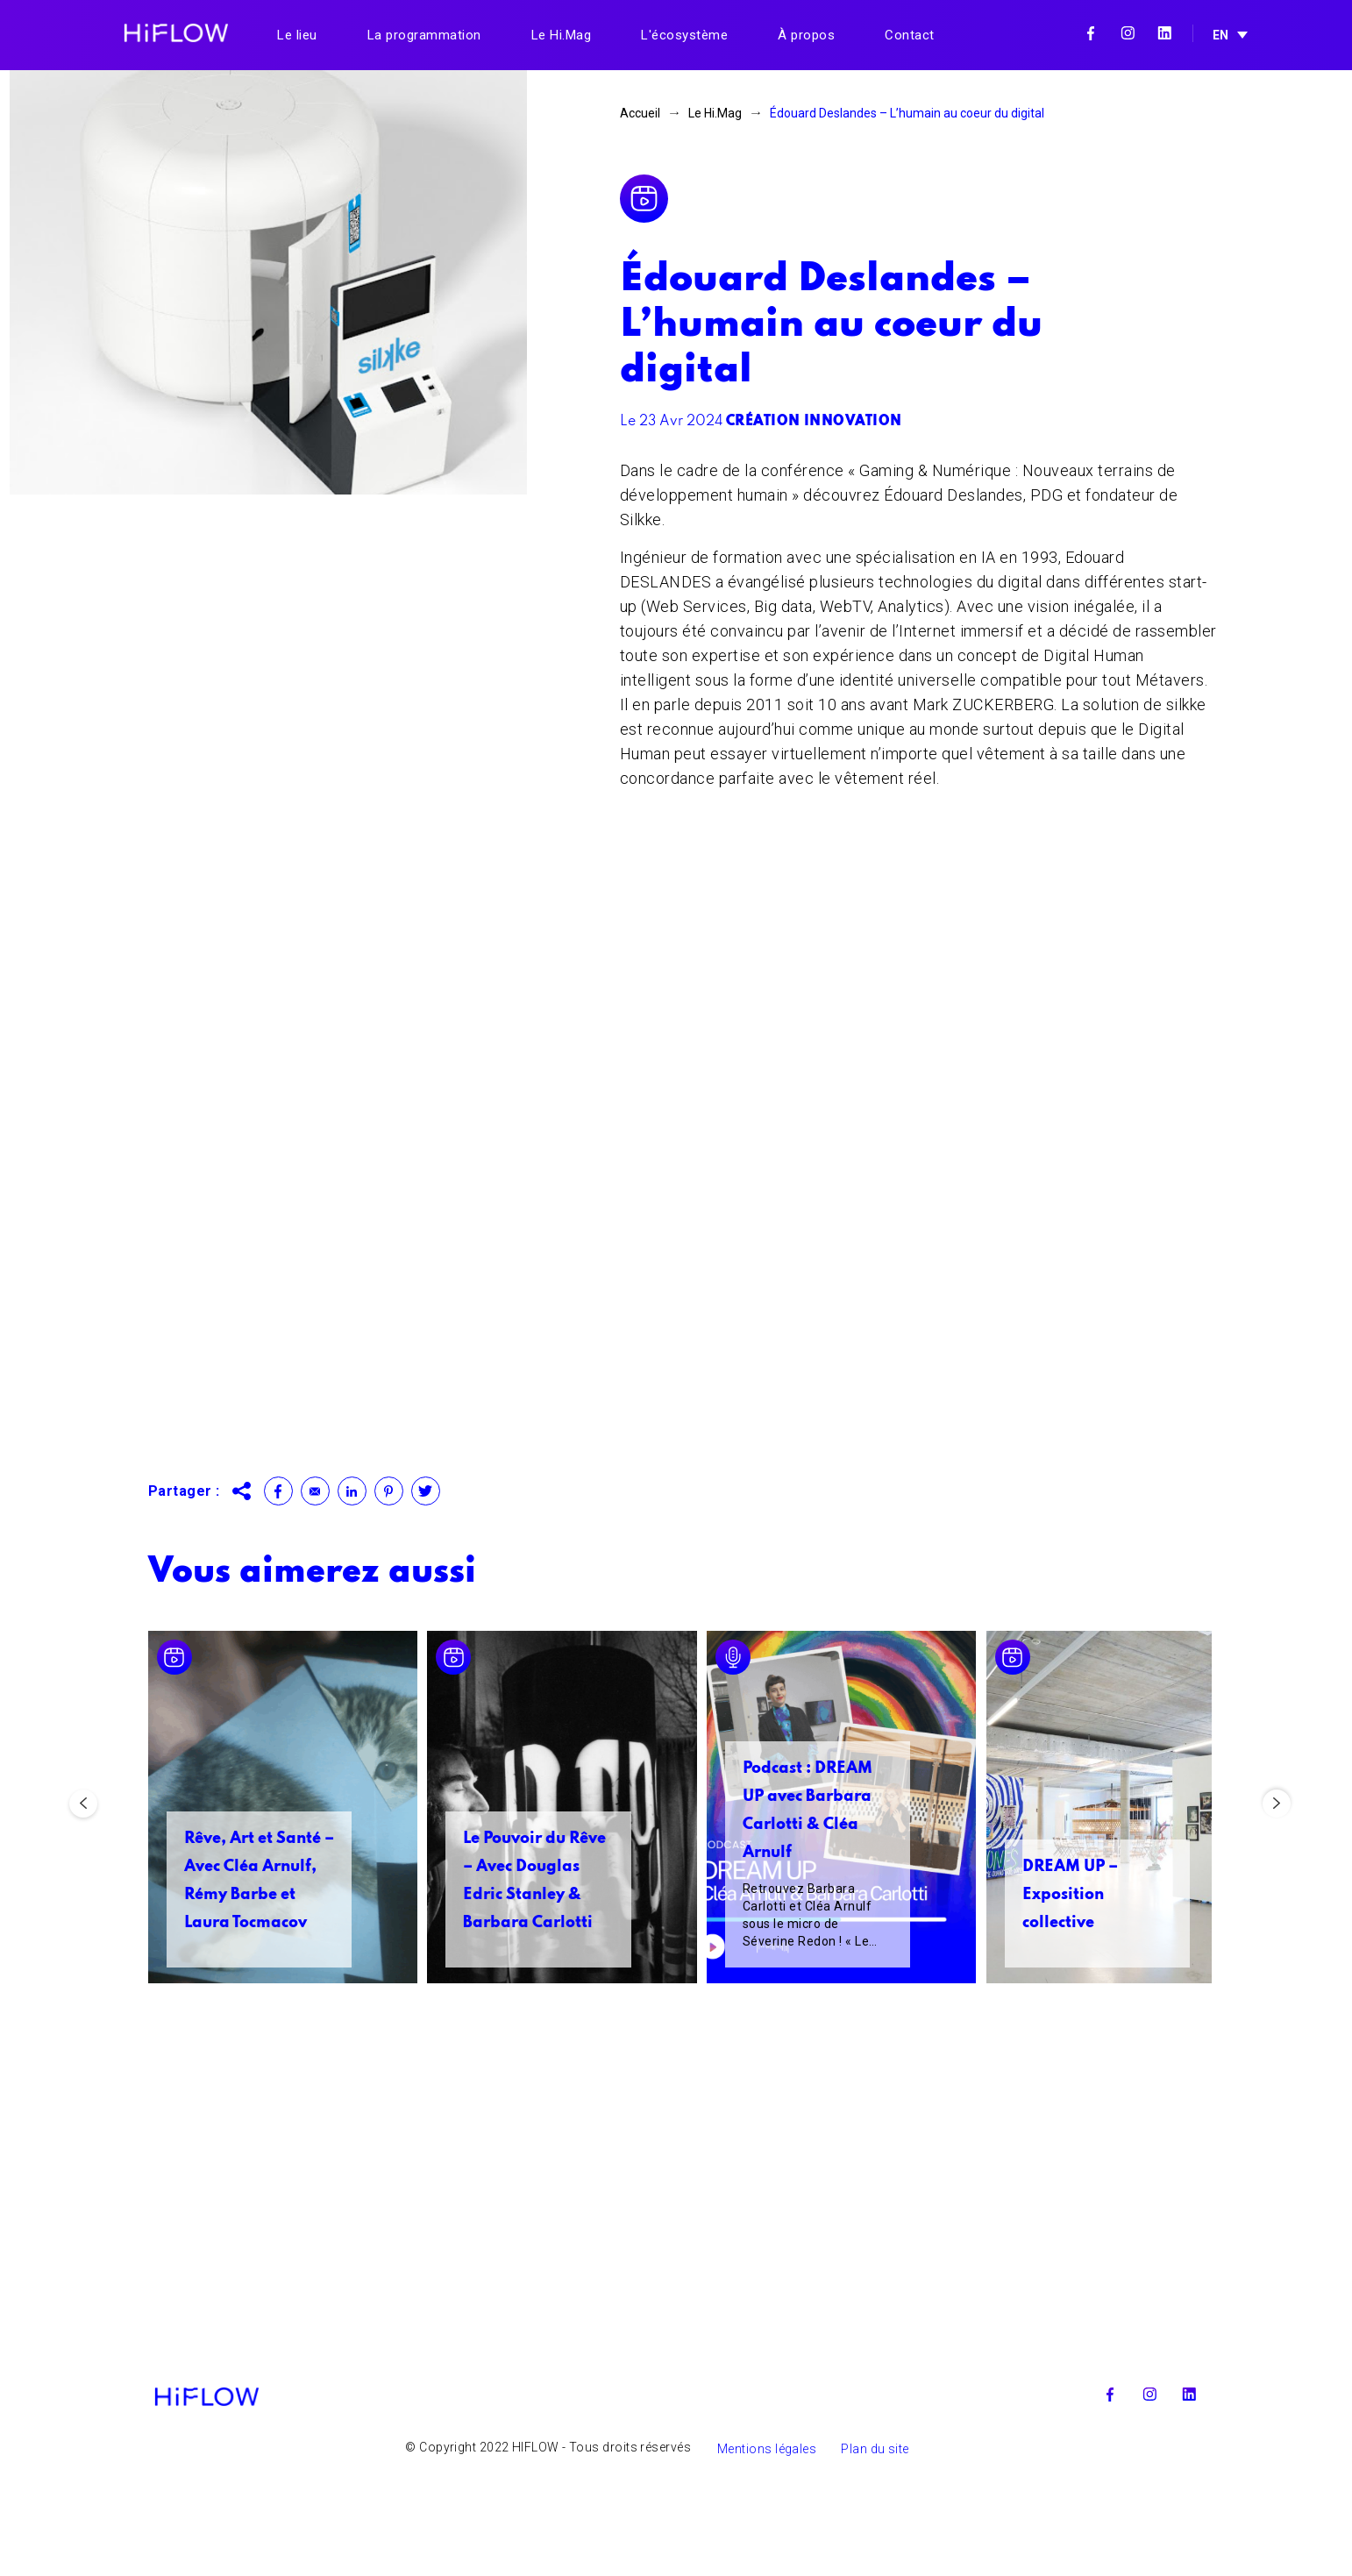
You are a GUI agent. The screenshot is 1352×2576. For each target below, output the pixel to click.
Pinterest (388, 1491)
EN (1220, 35)
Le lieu (297, 35)
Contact (910, 35)
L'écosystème (684, 35)
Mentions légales (766, 2548)
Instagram (1127, 33)
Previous (83, 1848)
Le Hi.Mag (561, 35)
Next (1277, 1848)
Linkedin (1164, 33)
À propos (806, 35)
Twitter (425, 1491)
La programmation (424, 35)
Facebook (1090, 33)
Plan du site (874, 2548)
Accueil (640, 113)
